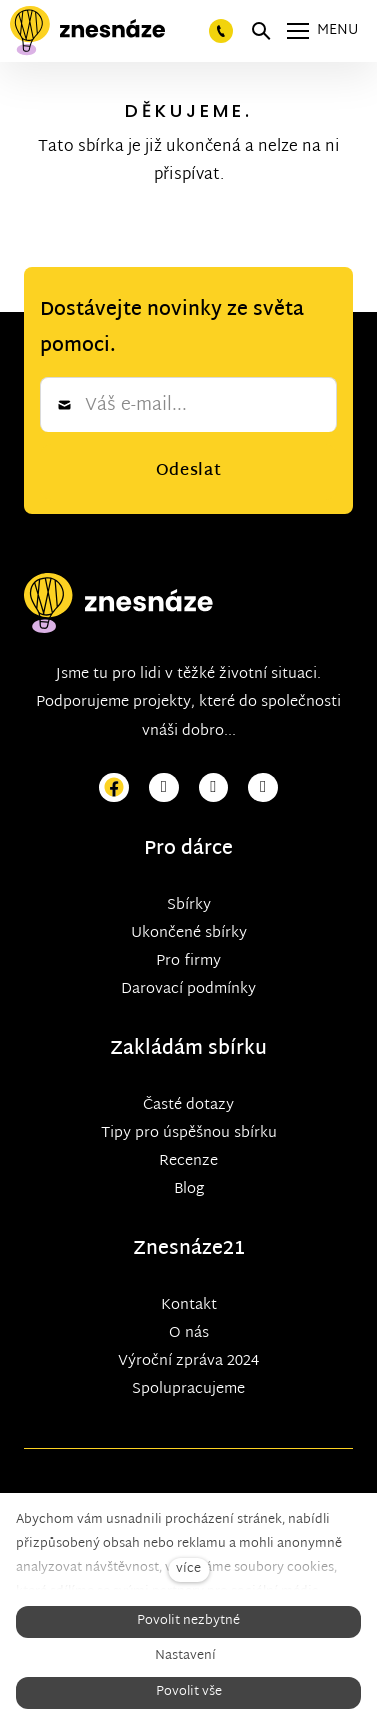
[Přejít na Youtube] (214, 788)
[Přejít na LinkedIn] (263, 788)
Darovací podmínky (188, 989)
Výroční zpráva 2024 (188, 1361)
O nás (189, 1333)
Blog (189, 1189)
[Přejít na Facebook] (114, 788)
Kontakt (189, 1305)
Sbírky (189, 905)
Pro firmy (188, 961)
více (188, 1569)
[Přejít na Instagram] (164, 788)
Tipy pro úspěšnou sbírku (189, 1133)
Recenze (188, 1161)
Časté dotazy (188, 1105)
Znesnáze (178, 1249)
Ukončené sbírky (189, 933)
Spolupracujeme (188, 1389)
